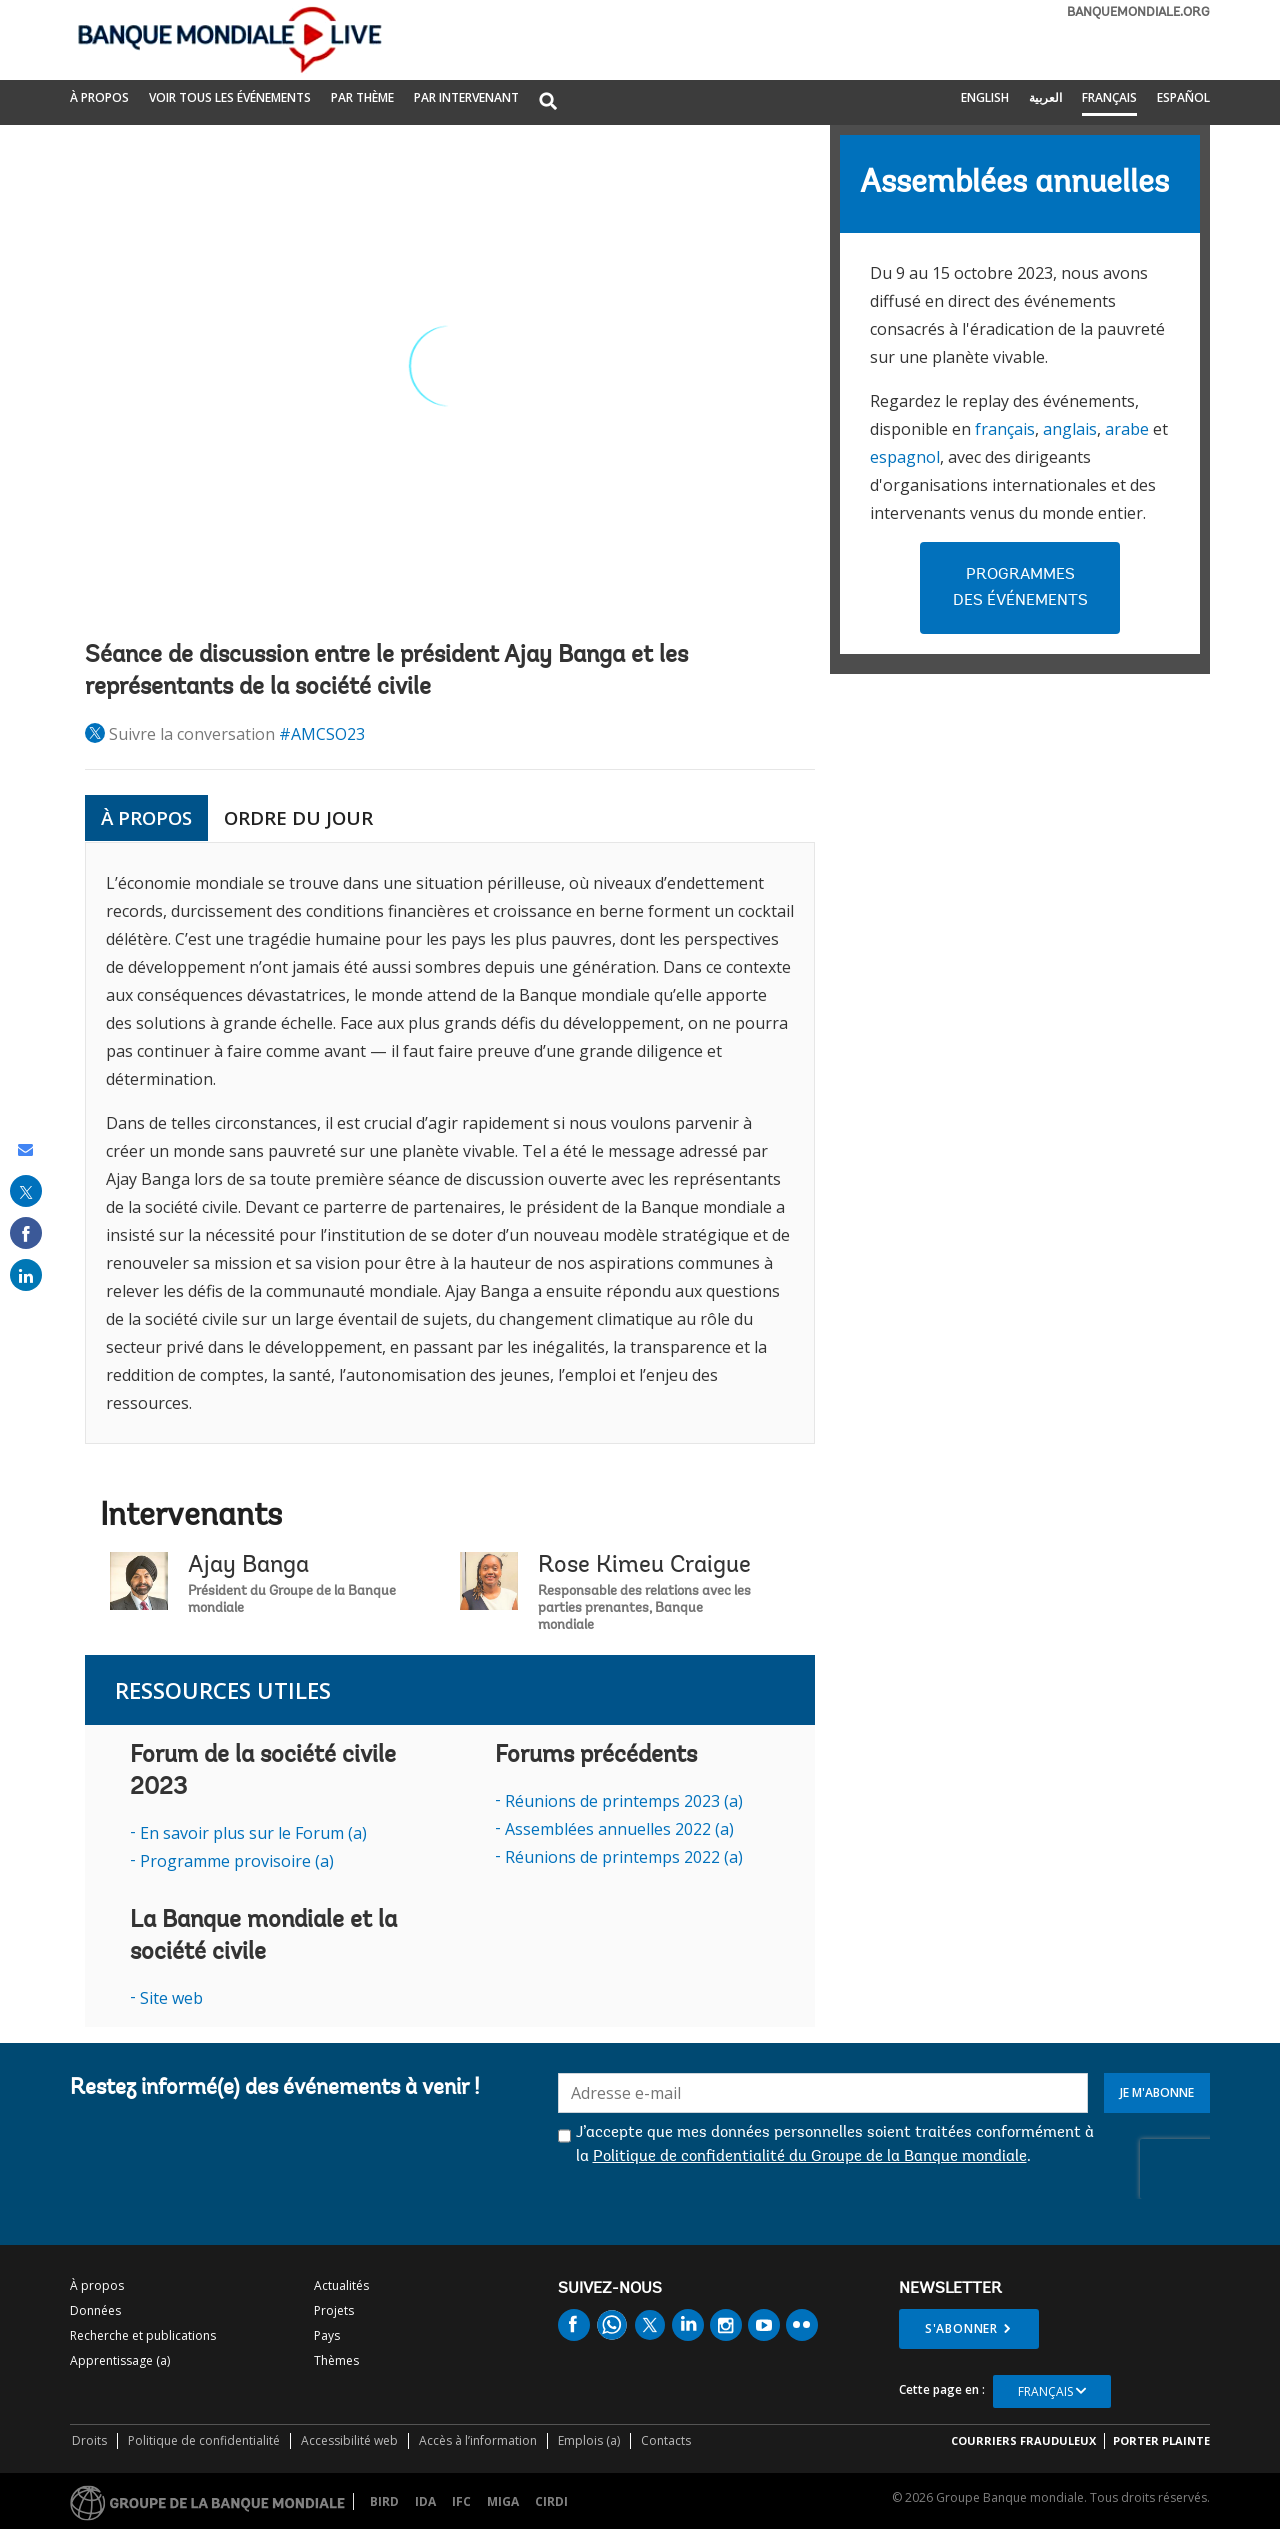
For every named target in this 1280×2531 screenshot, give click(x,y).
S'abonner (961, 2328)
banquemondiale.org (1138, 12)
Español (1183, 97)
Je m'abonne (1157, 2092)
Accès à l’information (478, 2440)
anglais (1070, 429)
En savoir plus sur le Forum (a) (253, 1833)
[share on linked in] (26, 1275)
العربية (1045, 97)
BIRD (384, 2501)
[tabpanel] (450, 1143)
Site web (171, 1998)
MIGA (503, 2501)
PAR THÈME (362, 97)
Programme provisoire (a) (237, 1861)
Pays (327, 2335)
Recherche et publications (143, 2335)
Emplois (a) (589, 2440)
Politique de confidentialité (204, 2440)
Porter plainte (1161, 2440)
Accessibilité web (349, 2440)
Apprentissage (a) (120, 2360)
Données (95, 2310)
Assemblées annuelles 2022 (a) (619, 1829)
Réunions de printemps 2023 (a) (624, 1801)
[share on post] (26, 1191)
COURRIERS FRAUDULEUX (1023, 2440)
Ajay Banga (248, 1566)
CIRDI (551, 2501)
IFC (461, 2501)
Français (1109, 97)
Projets (334, 2310)
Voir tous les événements (230, 97)
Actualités (341, 2285)
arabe (1127, 429)
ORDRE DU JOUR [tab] (298, 818)
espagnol (905, 457)
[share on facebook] (26, 1233)
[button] (548, 102)
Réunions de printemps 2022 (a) (624, 1857)
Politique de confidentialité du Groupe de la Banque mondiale (810, 2157)
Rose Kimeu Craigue (644, 1566)
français (1005, 429)
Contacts (666, 2440)
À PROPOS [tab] (146, 818)
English (985, 97)
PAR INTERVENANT (466, 97)
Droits (89, 2440)
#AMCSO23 (322, 734)
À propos (99, 97)
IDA (425, 2501)
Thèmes (336, 2360)
